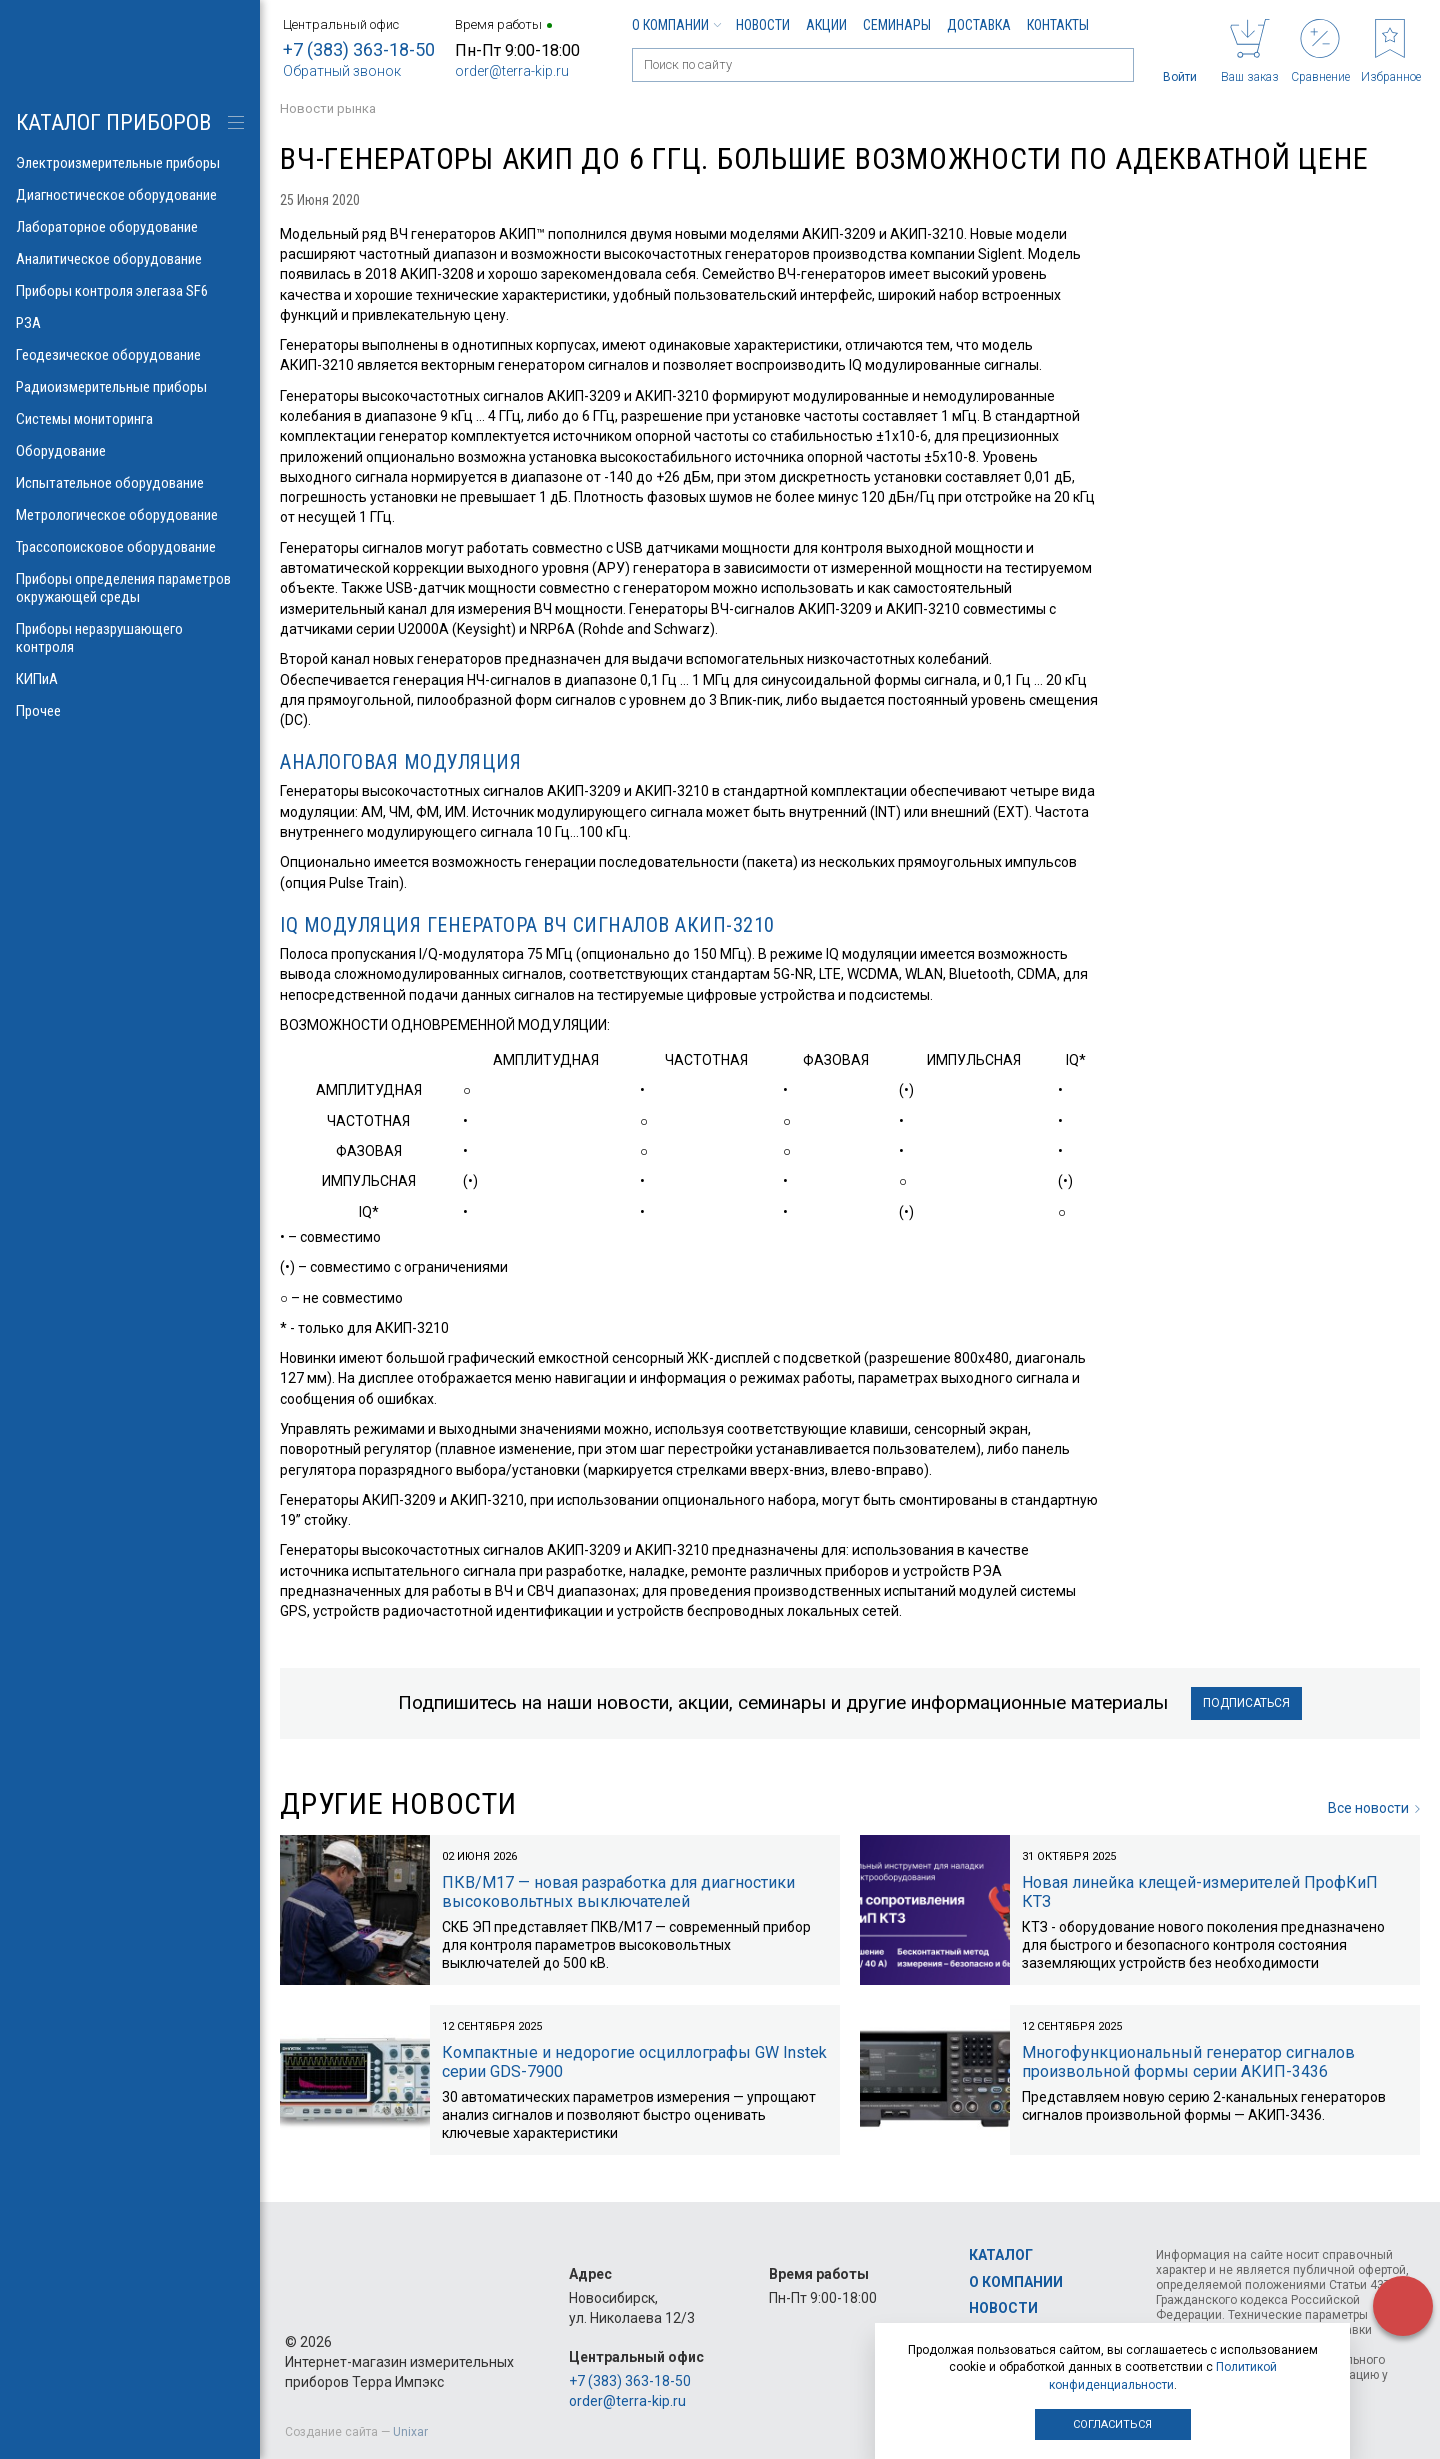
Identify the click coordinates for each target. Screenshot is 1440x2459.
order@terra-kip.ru (512, 71)
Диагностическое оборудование (130, 195)
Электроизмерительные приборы (130, 163)
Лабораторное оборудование (130, 227)
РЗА (130, 323)
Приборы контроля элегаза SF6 (130, 291)
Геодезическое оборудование (130, 355)
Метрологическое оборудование (130, 515)
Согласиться (1112, 2424)
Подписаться (1246, 1703)
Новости (763, 25)
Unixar (410, 2432)
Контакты (1058, 25)
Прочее (130, 711)
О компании (676, 25)
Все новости (1374, 1808)
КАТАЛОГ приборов (113, 122)
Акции (826, 25)
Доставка (979, 25)
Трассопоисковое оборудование (130, 547)
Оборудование (130, 451)
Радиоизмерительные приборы (130, 387)
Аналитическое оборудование (130, 259)
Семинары (897, 25)
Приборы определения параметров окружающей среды (130, 588)
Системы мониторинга (130, 419)
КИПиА (130, 679)
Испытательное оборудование (130, 483)
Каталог (1001, 2255)
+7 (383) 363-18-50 (359, 49)
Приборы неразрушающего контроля (130, 638)
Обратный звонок (342, 71)
